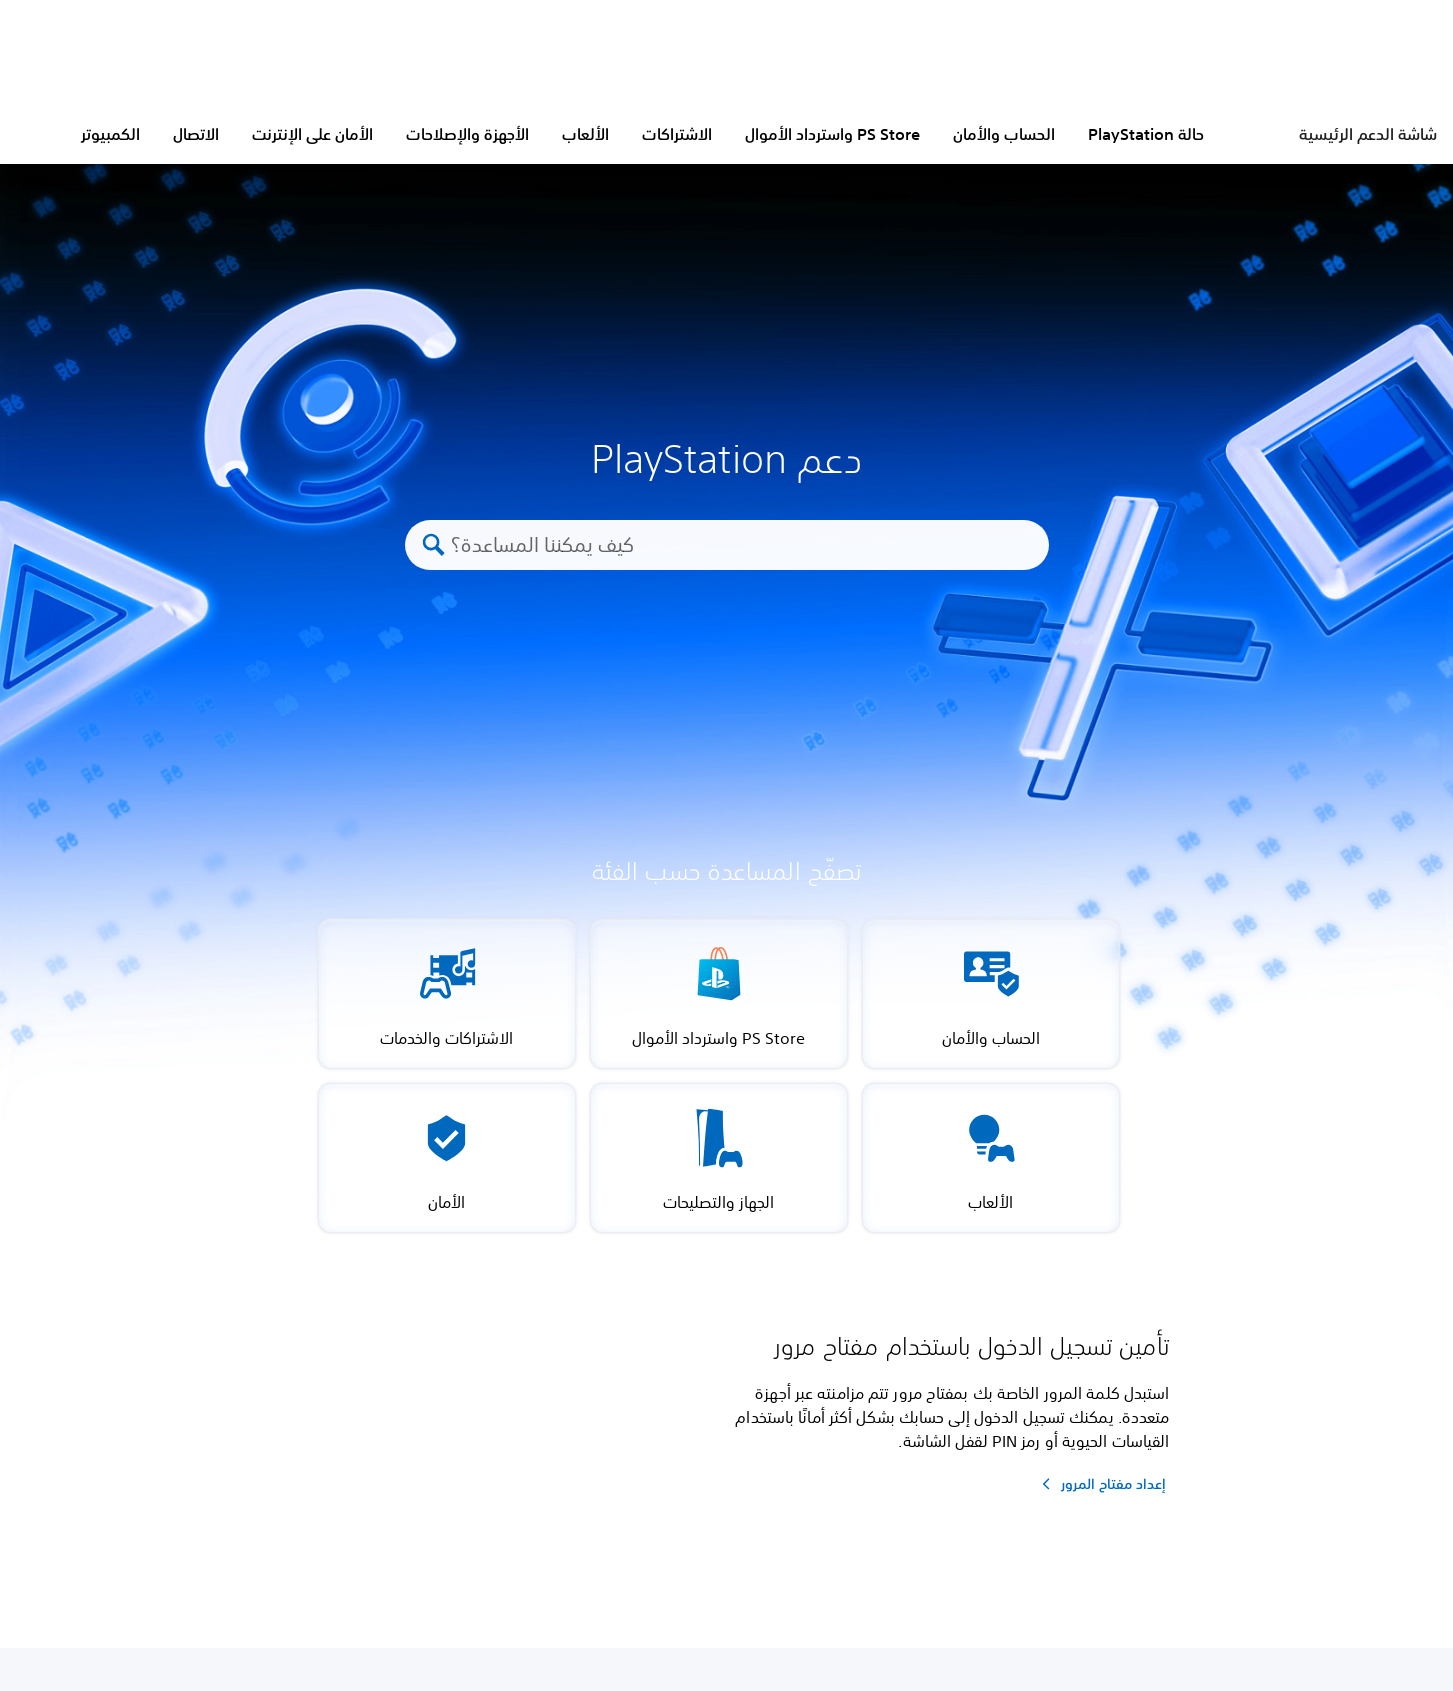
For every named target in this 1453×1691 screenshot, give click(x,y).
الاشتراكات (677, 134)
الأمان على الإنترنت (312, 134)
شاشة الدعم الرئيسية (1368, 134)
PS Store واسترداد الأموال (832, 134)
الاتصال (196, 134)
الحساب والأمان (1004, 134)
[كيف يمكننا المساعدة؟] (740, 545)
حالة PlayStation (1146, 134)
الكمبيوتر (110, 134)
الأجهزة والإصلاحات (467, 134)
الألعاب (585, 134)
